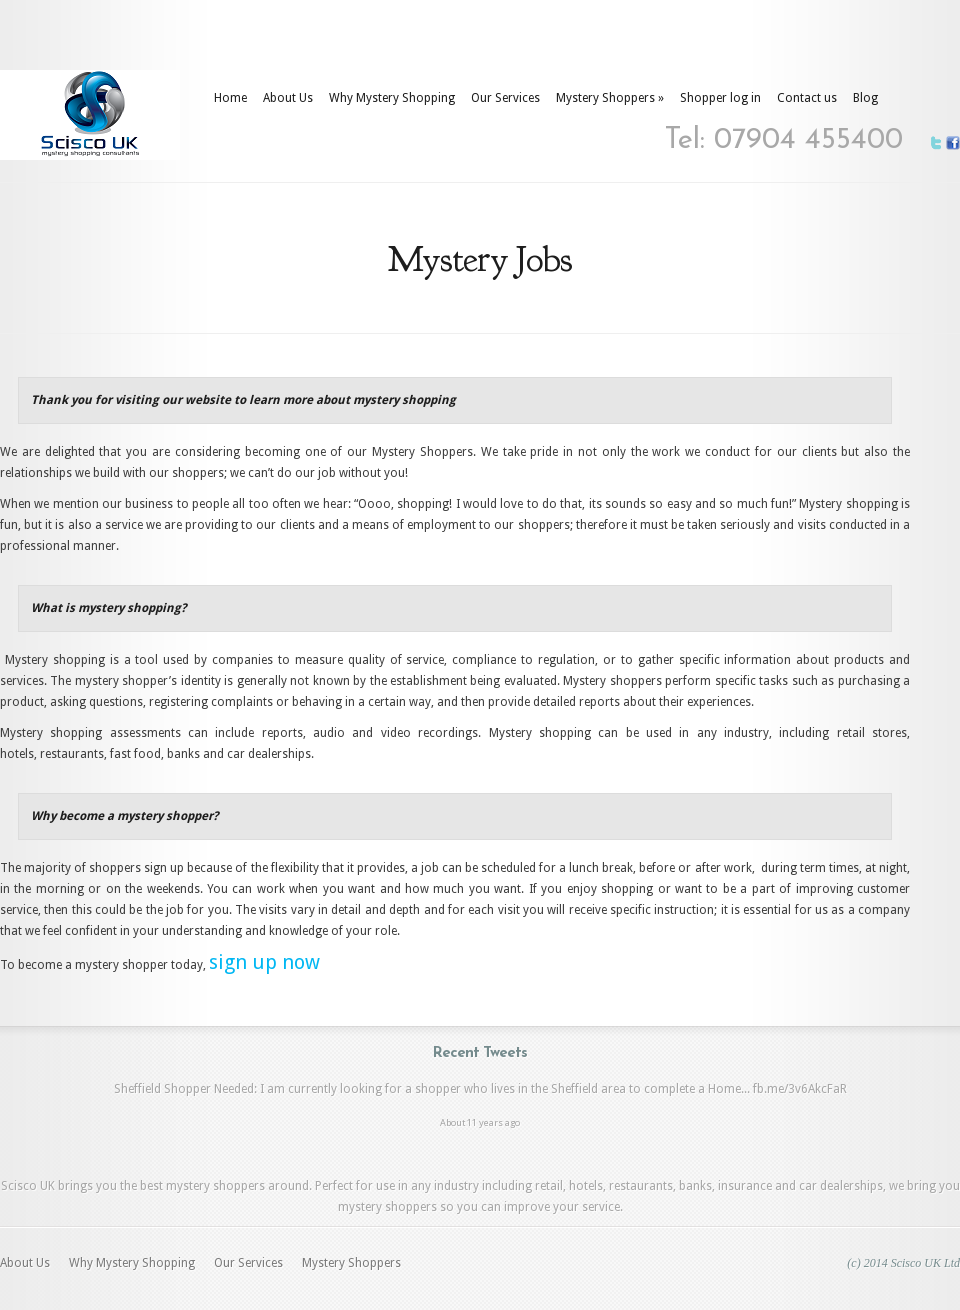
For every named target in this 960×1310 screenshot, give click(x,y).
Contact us (807, 98)
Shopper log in (720, 98)
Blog (865, 98)
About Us (288, 98)
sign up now (264, 962)
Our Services (505, 98)
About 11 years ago (480, 1122)
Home (230, 98)
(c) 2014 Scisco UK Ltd (903, 1263)
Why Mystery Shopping (392, 98)
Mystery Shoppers (610, 98)
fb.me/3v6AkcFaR (800, 1089)
